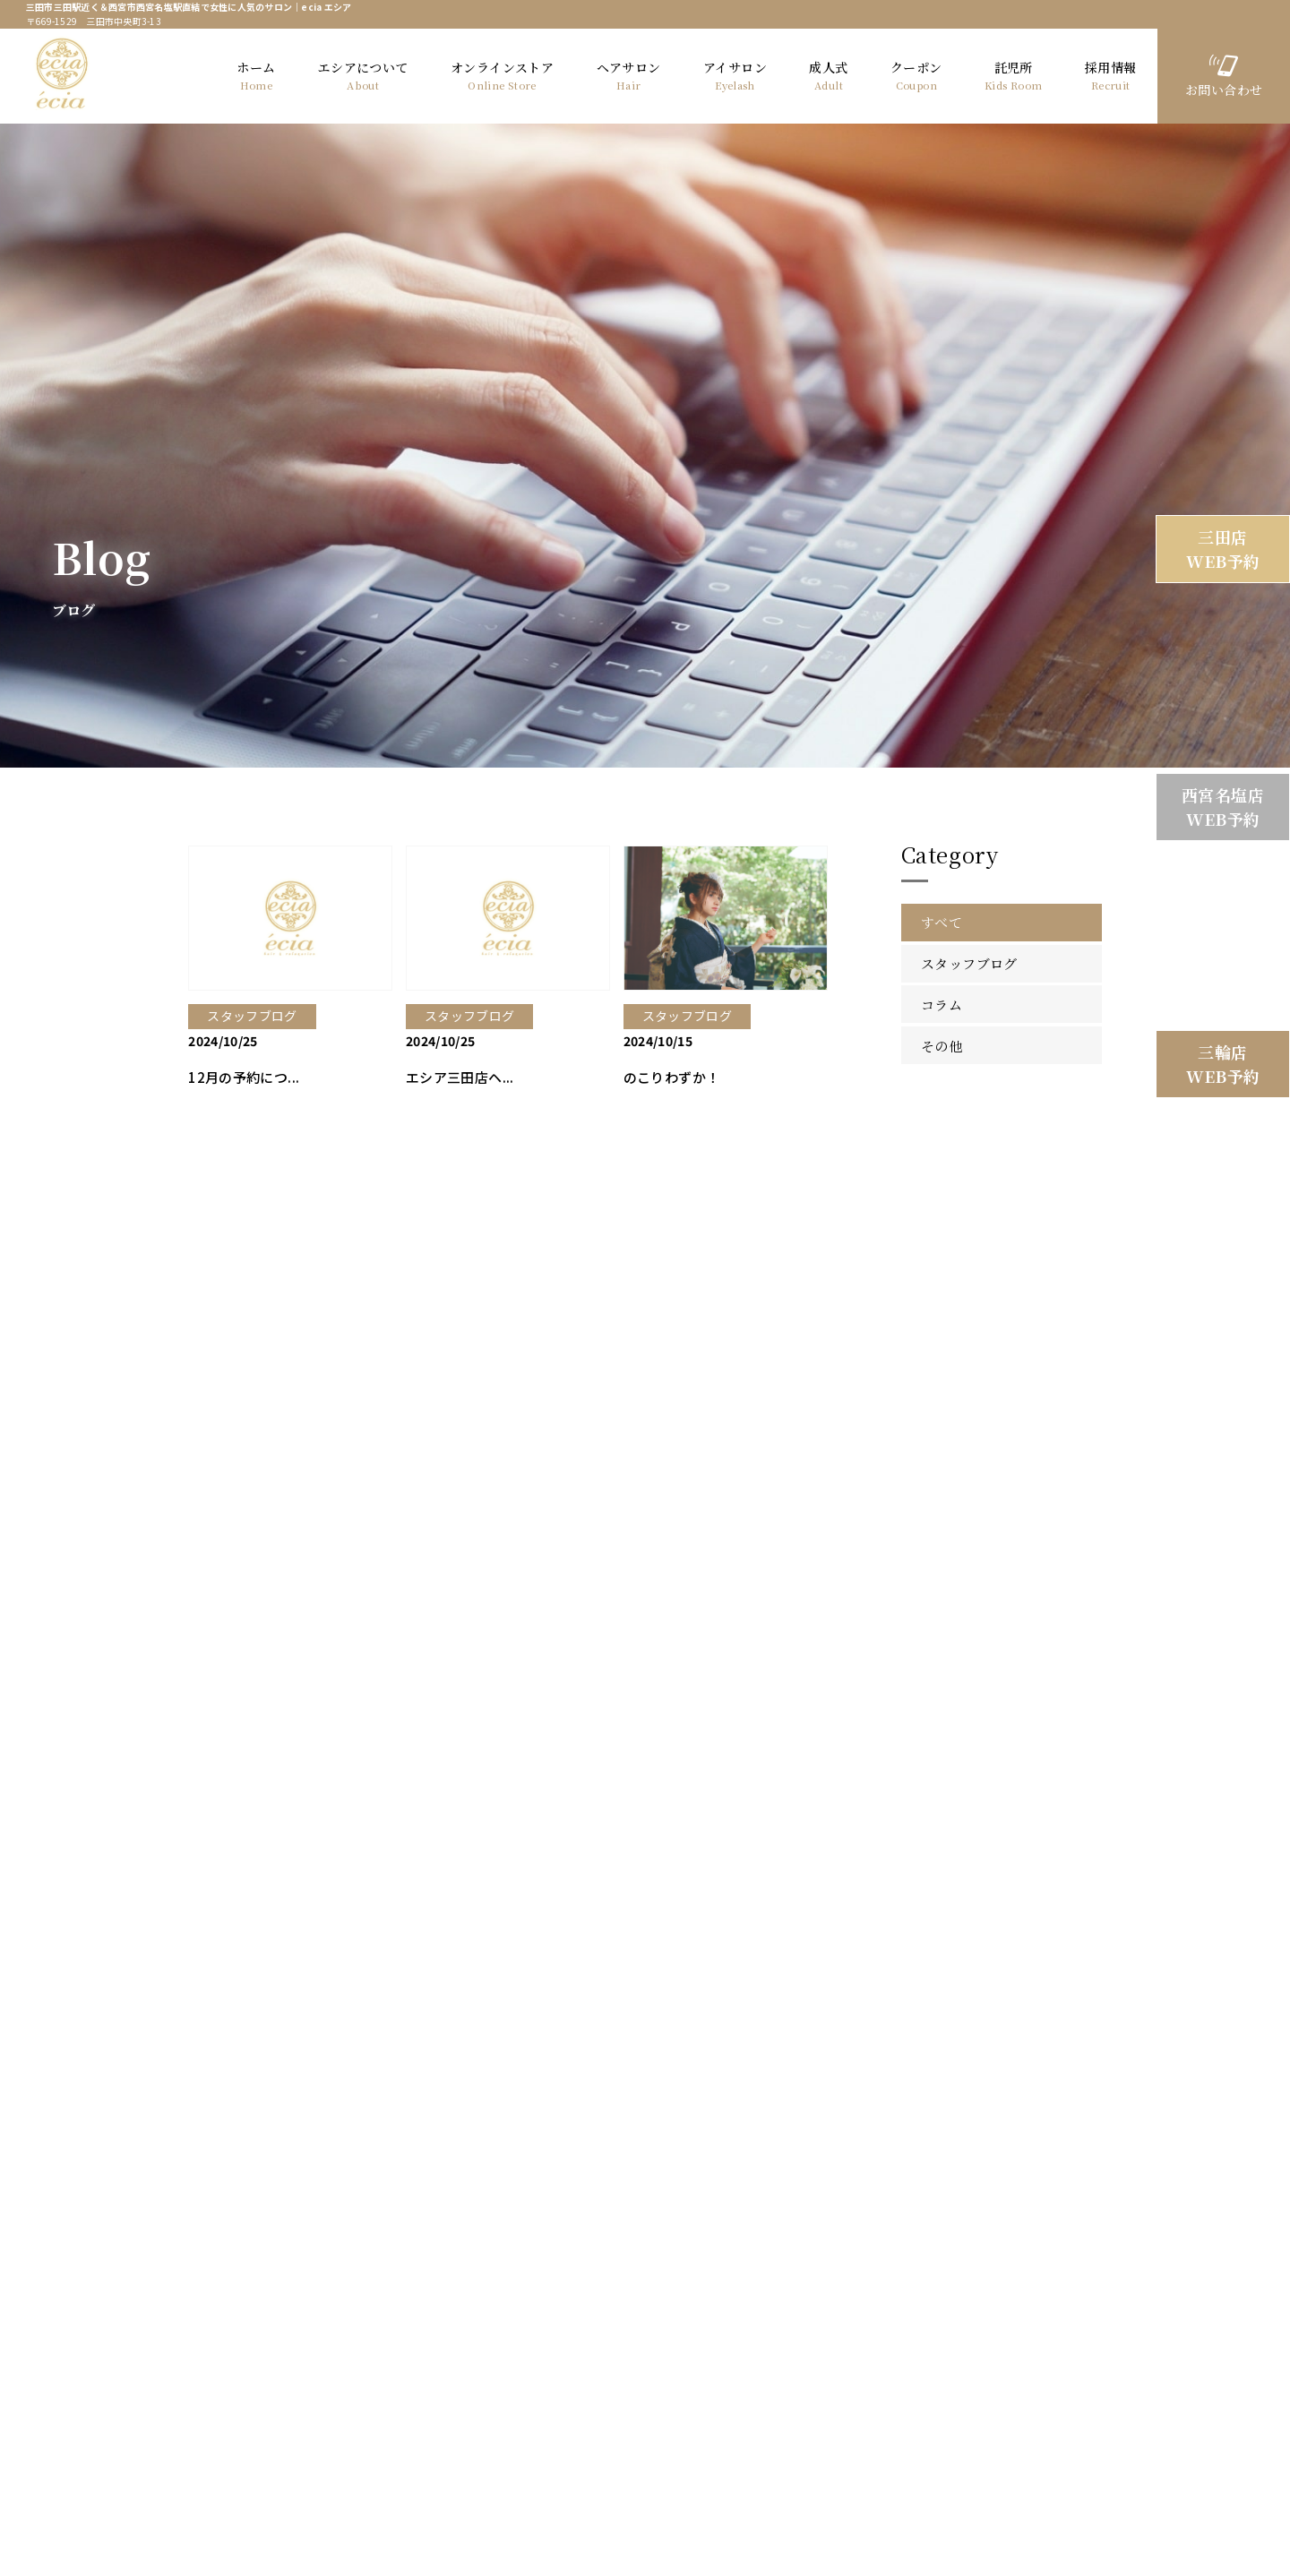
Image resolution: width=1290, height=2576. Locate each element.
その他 (941, 1043)
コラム (941, 1002)
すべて (941, 920)
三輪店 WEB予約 (1223, 1063)
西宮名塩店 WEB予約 (1223, 806)
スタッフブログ (969, 961)
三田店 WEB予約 (1223, 548)
